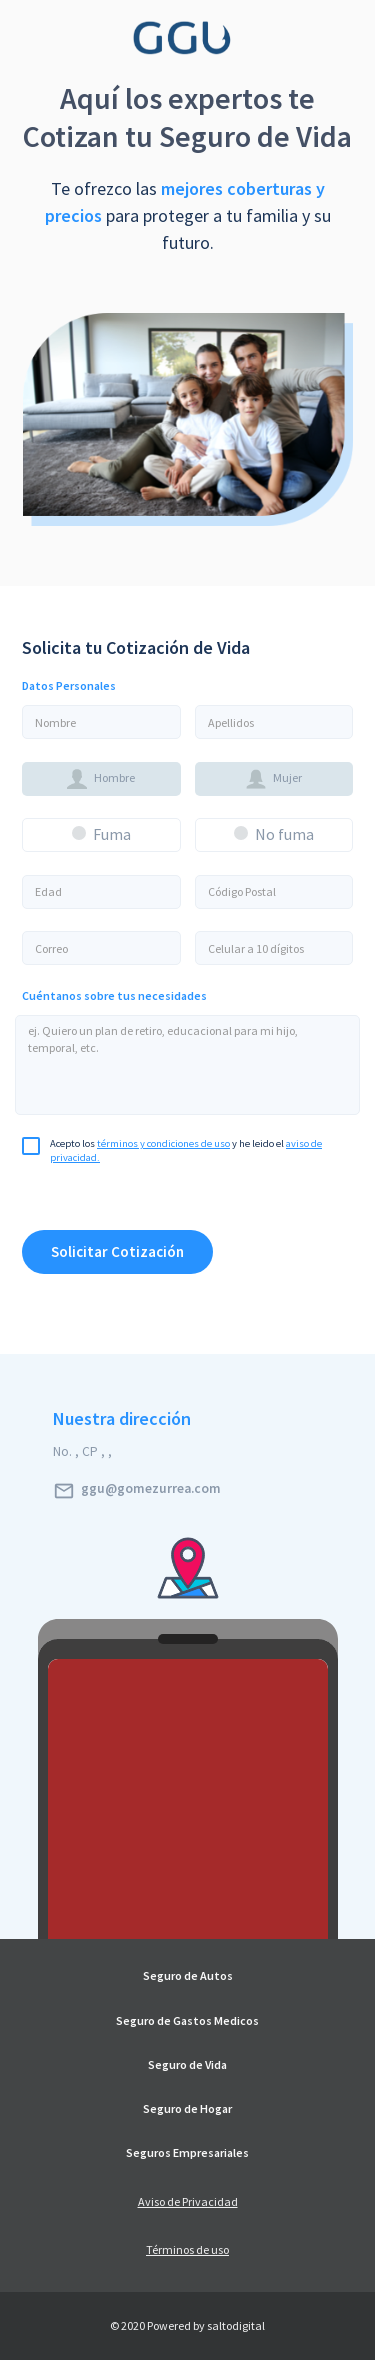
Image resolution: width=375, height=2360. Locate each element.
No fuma (284, 834)
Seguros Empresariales (187, 2153)
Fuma (112, 834)
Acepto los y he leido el (172, 1146)
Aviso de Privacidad (188, 2201)
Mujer (274, 779)
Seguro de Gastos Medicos (187, 2021)
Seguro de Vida (187, 2065)
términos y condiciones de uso (163, 1143)
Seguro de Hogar (187, 2109)
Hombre (101, 779)
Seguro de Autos (188, 1976)
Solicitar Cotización (117, 1251)
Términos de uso (187, 2249)
